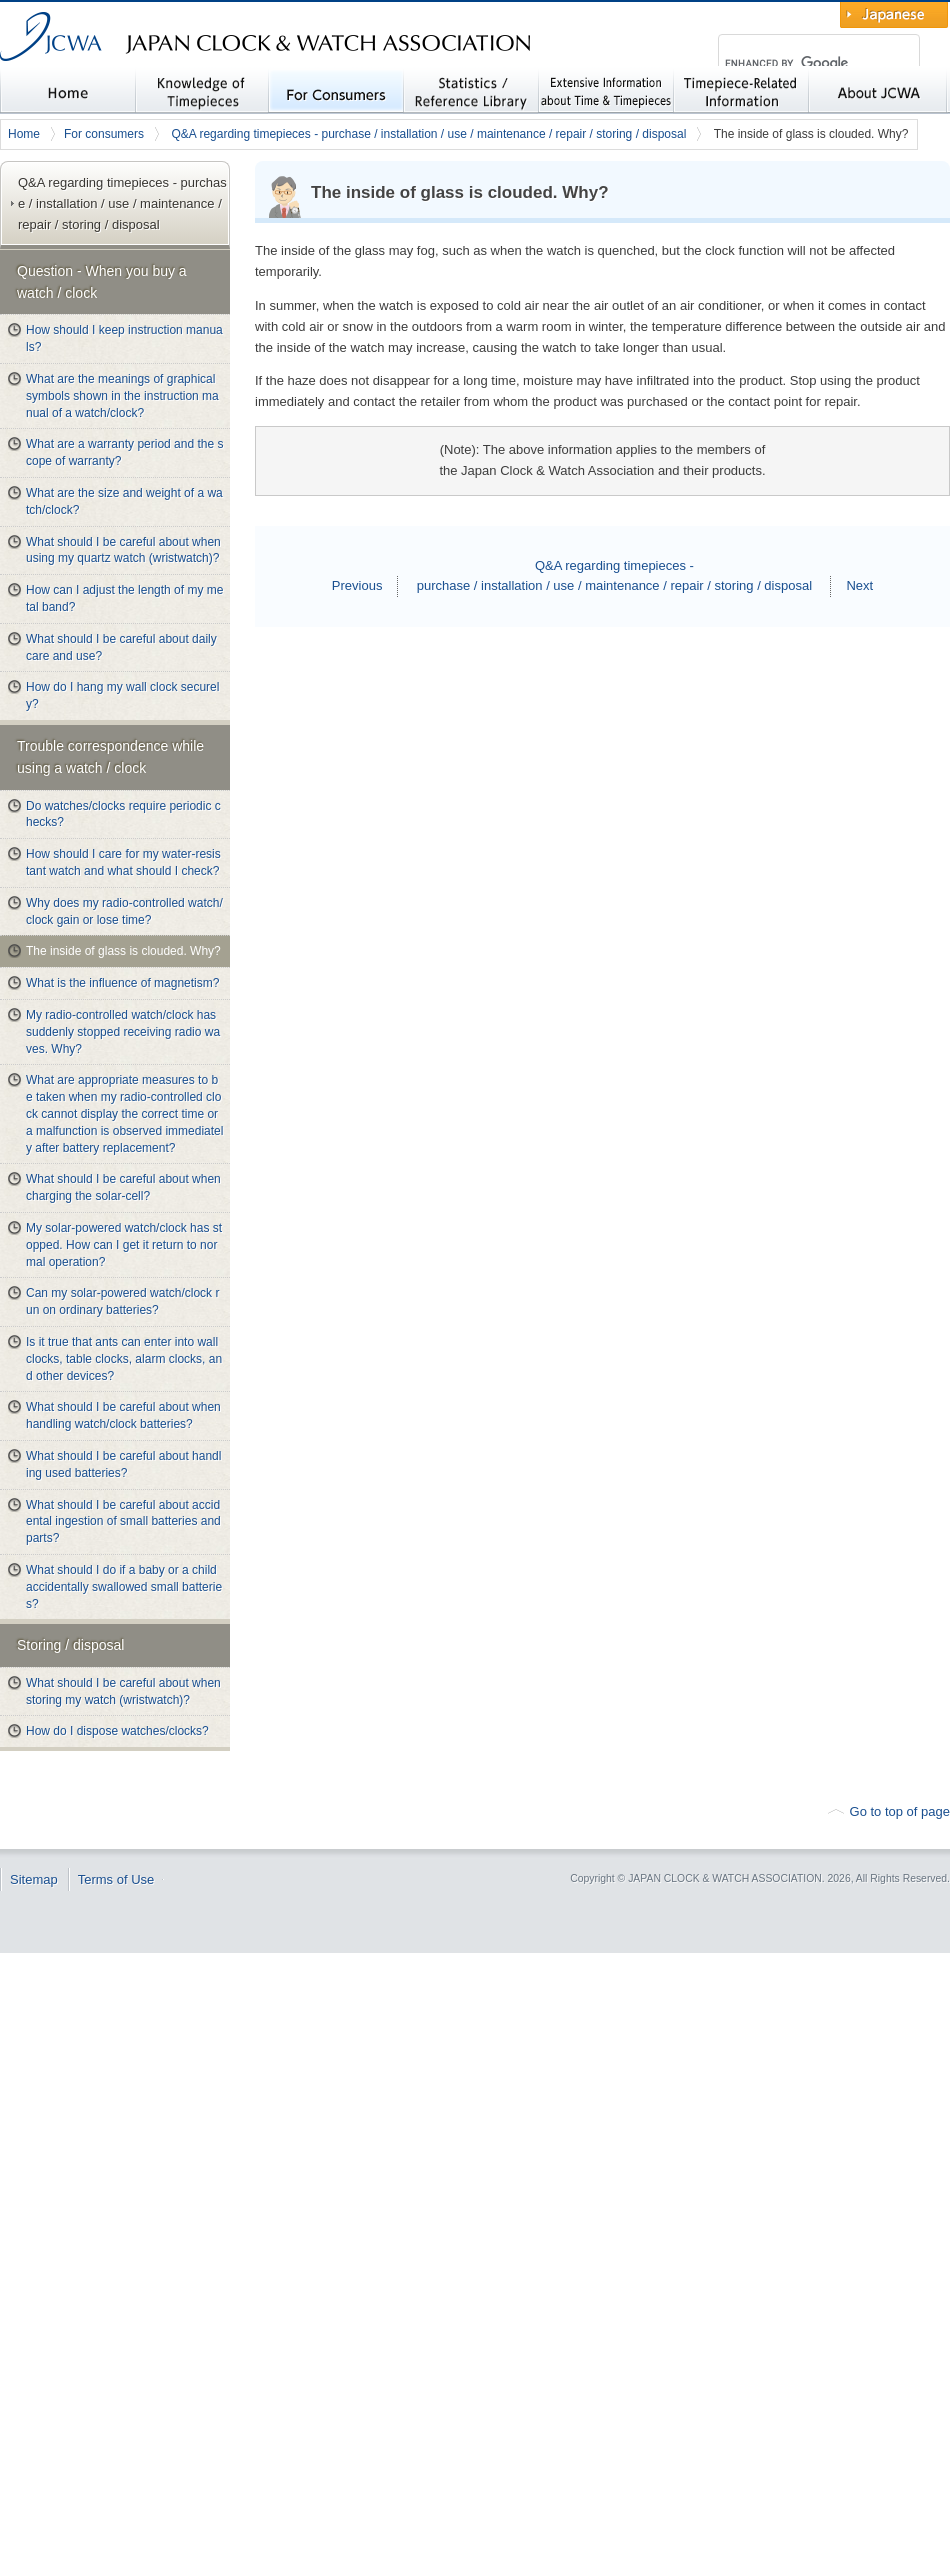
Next (859, 585)
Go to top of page (900, 1811)
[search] (796, 64)
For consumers (104, 134)
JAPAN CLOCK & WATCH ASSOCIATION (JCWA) (190, 75)
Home (24, 134)
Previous (357, 585)
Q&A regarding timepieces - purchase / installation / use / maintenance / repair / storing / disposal (428, 134)
